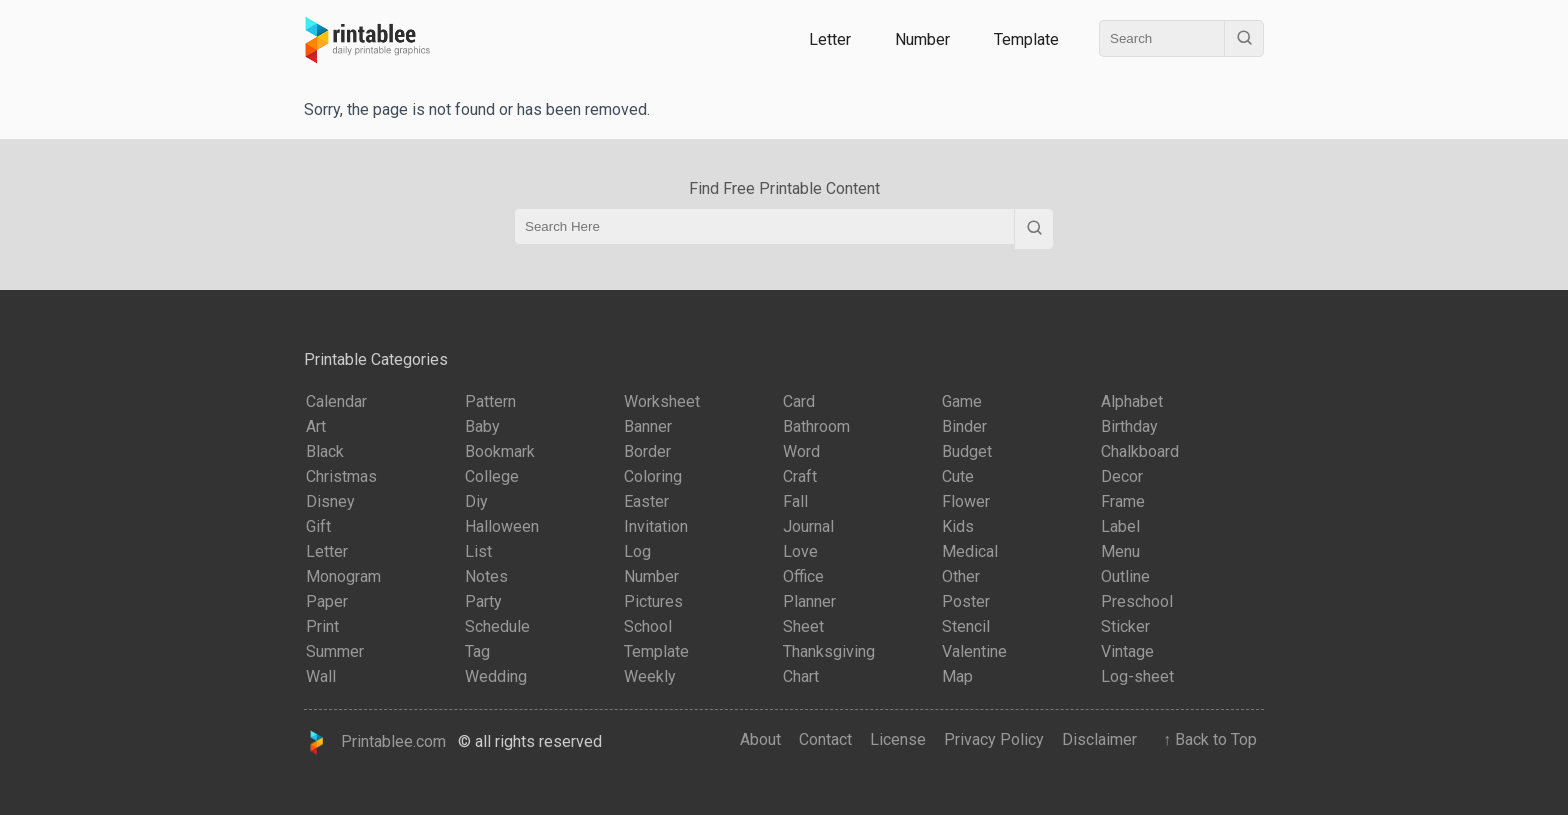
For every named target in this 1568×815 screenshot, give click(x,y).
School (648, 626)
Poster (966, 601)
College (492, 476)
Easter (646, 501)
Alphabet (1132, 401)
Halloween (502, 526)
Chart (801, 676)
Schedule (497, 626)
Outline (1125, 576)
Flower (966, 501)
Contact (825, 739)
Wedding (496, 676)
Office (803, 576)
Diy (476, 501)
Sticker (1125, 626)
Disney (330, 501)
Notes (486, 576)
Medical (970, 551)
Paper (327, 601)
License (898, 739)
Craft (800, 476)
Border (647, 451)
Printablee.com (375, 742)
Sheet (803, 626)
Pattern (490, 401)
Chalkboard (1140, 451)
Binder (964, 426)
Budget (967, 451)
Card (799, 401)
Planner (809, 601)
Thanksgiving (829, 651)
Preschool (1137, 601)
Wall (321, 676)
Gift (318, 526)
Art (316, 426)
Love (800, 551)
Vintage (1127, 651)
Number (922, 39)
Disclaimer (1099, 739)
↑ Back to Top (1206, 739)
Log (637, 551)
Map (957, 676)
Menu (1120, 551)
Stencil (966, 626)
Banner (648, 426)
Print (322, 626)
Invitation (656, 526)
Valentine (974, 651)
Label (1120, 526)
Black (325, 451)
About (760, 739)
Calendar (336, 401)
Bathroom (816, 426)
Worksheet (662, 401)
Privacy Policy (994, 739)
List (478, 551)
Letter (830, 39)
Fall (795, 501)
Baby (482, 426)
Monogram (343, 576)
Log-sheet (1137, 676)
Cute (958, 476)
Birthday (1129, 426)
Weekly (650, 676)
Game (962, 401)
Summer (335, 651)
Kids (958, 526)
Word (801, 451)
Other (961, 576)
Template (1026, 39)
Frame (1123, 501)
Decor (1122, 476)
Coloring (653, 476)
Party (483, 601)
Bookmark (500, 451)
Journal (808, 526)
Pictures (653, 601)
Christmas (341, 476)
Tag (477, 651)
